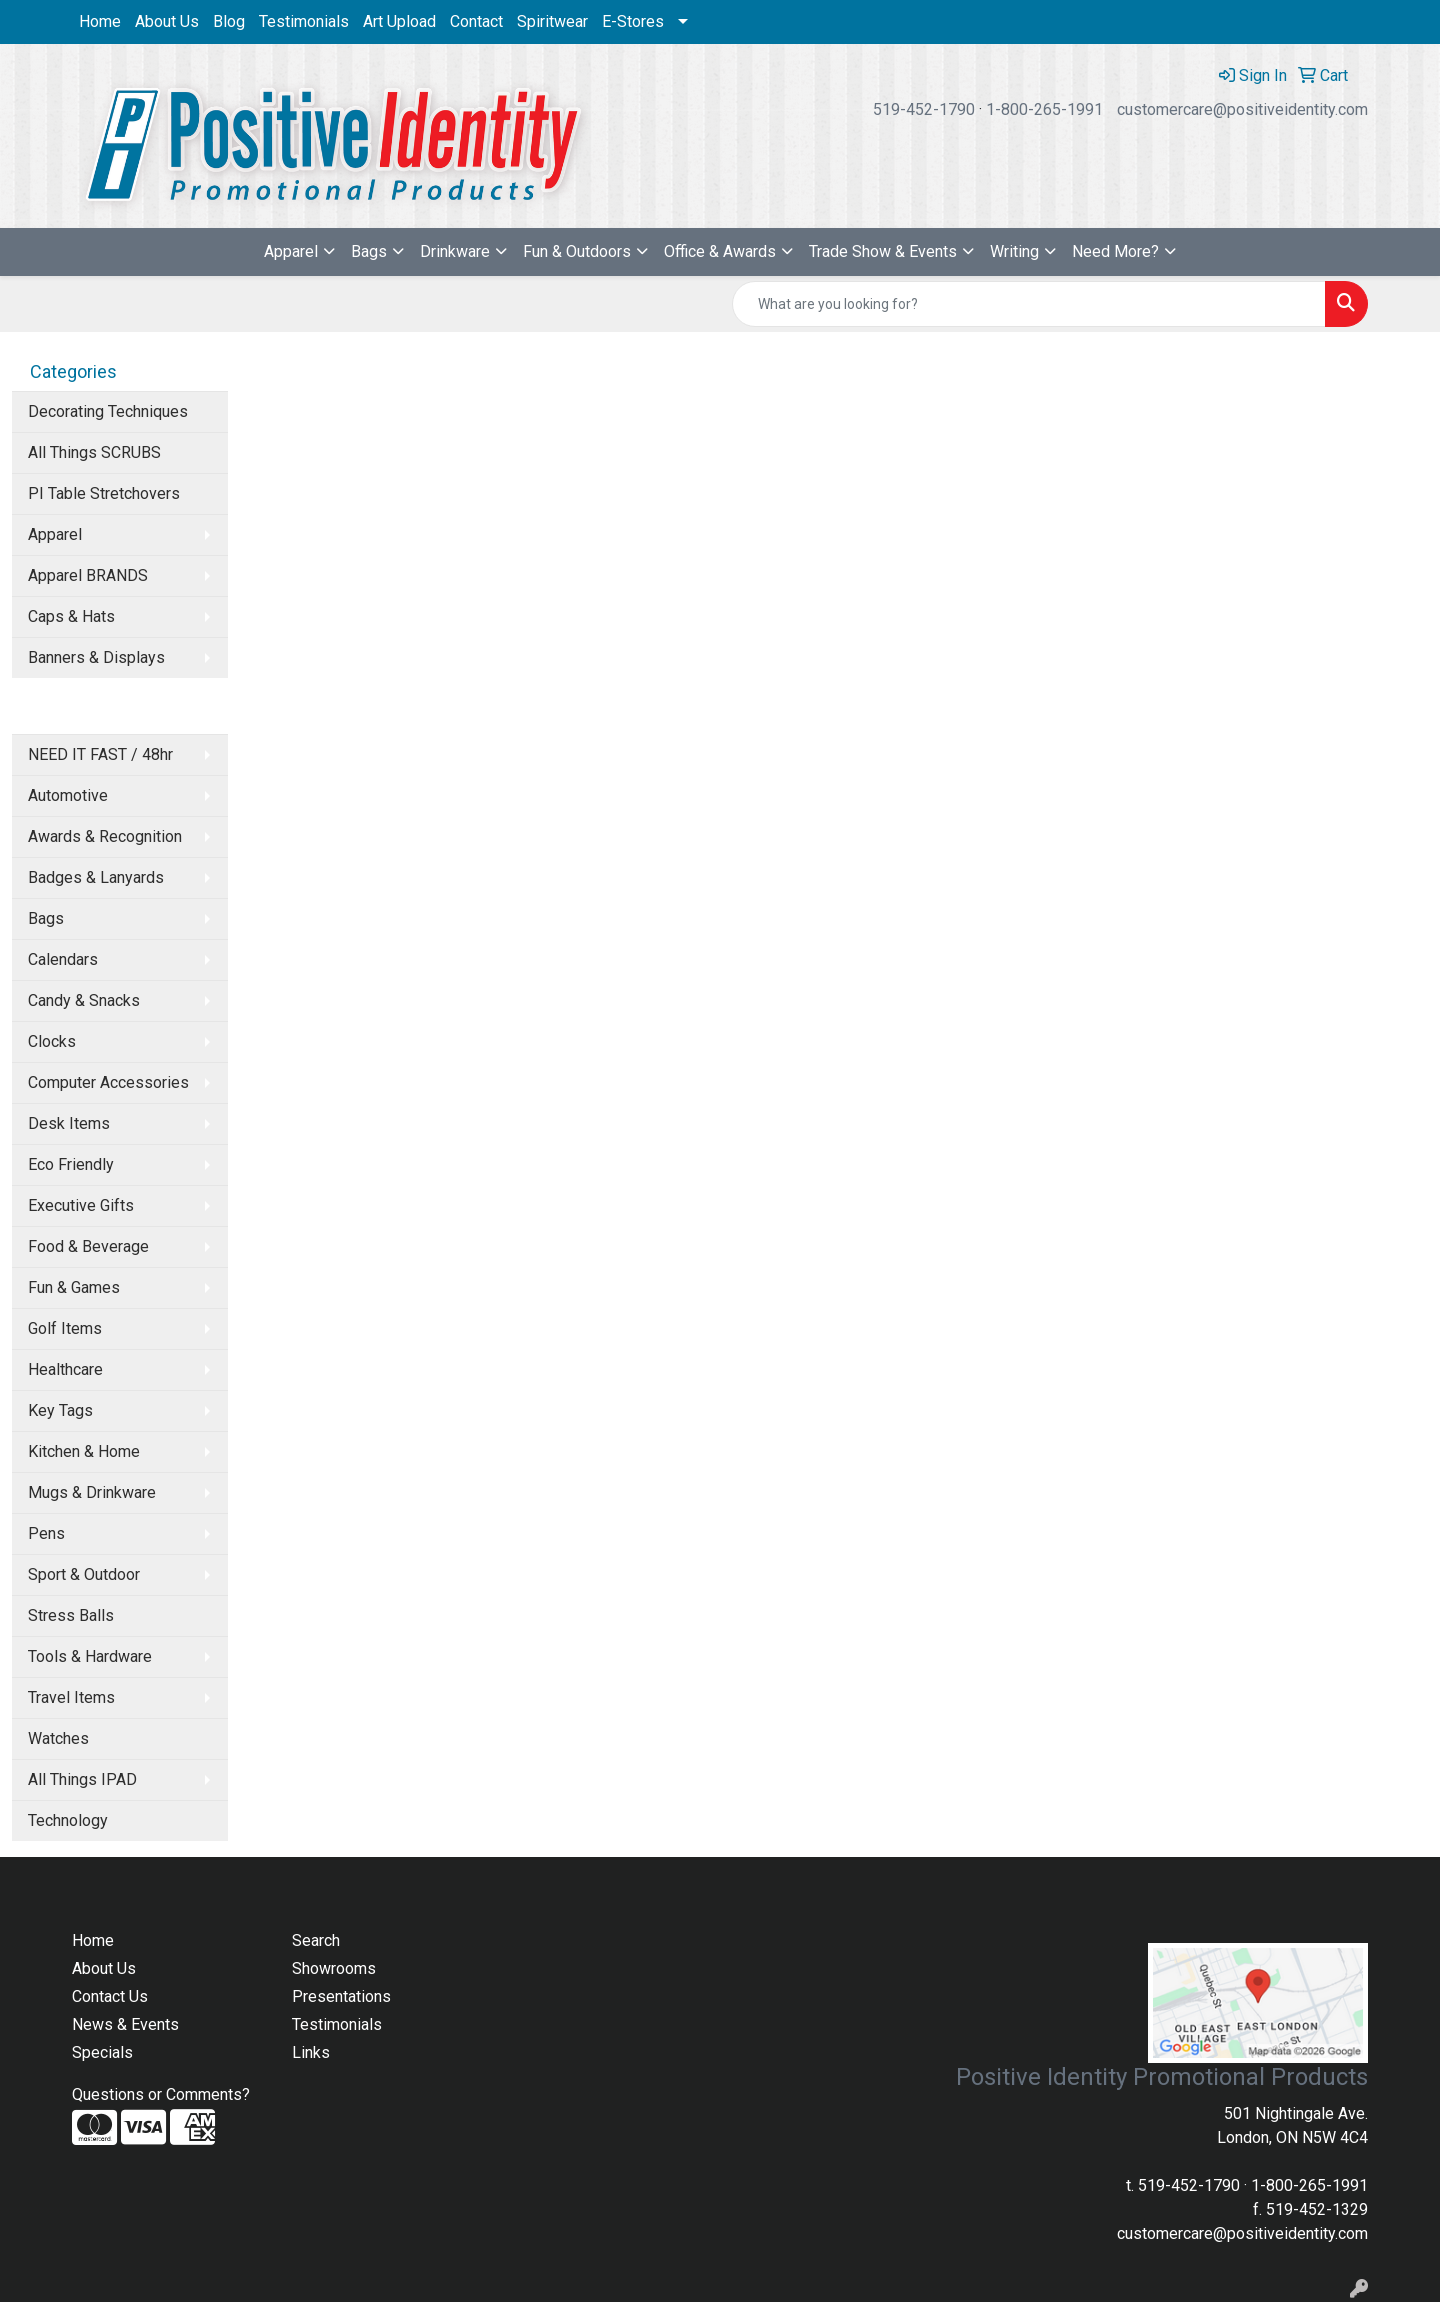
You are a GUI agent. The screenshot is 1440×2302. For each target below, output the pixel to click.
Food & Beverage (88, 1246)
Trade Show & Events (883, 251)
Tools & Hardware (90, 1656)
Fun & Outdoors (577, 251)
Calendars (63, 959)
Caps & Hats (71, 616)
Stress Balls (71, 1615)
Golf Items (65, 1328)
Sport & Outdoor (84, 1574)
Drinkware (455, 251)
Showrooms (334, 1968)
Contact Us (110, 1996)
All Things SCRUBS (94, 452)
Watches (58, 1738)
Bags (369, 251)
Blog (229, 21)
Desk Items (69, 1123)
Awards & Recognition (105, 836)
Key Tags (60, 1410)
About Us (167, 21)
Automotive (68, 795)
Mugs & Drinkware (92, 1492)
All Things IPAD (82, 1779)
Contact (476, 21)
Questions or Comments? (161, 2094)
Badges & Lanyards (96, 877)
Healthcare (65, 1369)
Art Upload (399, 21)
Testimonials (304, 21)
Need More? (1115, 251)
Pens (46, 1533)
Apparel (291, 251)
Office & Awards (720, 251)
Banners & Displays (96, 657)
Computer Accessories (108, 1082)
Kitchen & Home (84, 1451)
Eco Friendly (71, 1164)
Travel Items (71, 1697)
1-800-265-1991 (1044, 109)
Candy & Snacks (84, 1000)
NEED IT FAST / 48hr (100, 754)
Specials (102, 2052)
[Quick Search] (1029, 304)
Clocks (52, 1041)
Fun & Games (74, 1287)
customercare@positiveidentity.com (1242, 109)
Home (100, 21)
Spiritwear (552, 21)
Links (311, 2052)
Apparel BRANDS (88, 575)
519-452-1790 (924, 109)
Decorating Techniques (108, 411)
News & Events (125, 2024)
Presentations (341, 1996)
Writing (1014, 251)
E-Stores (633, 21)
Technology (68, 1820)
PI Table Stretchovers (104, 493)
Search (316, 1940)
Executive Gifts (81, 1205)
